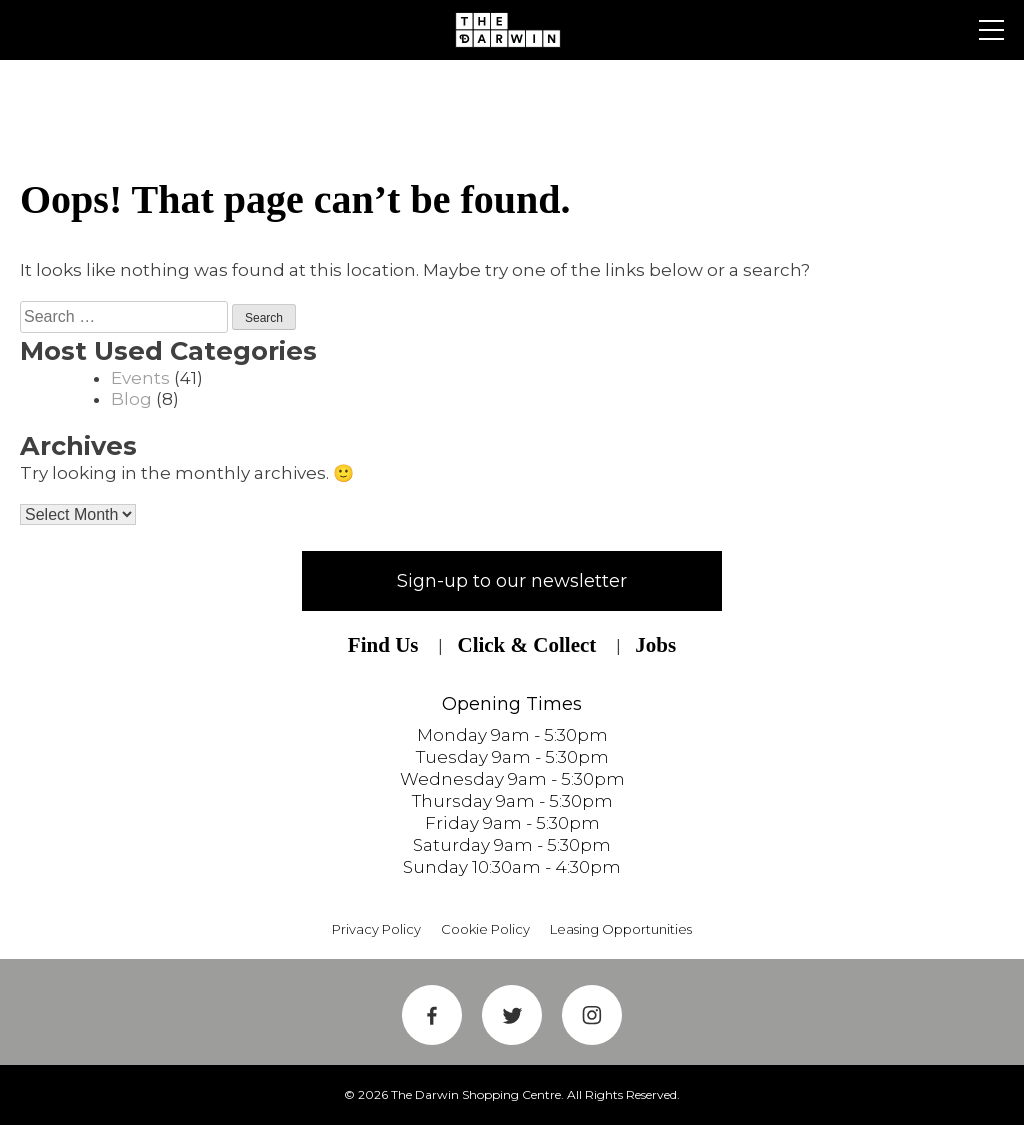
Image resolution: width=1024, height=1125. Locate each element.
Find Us (383, 645)
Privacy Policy (376, 929)
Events (140, 378)
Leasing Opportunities (621, 929)
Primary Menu (991, 30)
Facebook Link (432, 1015)
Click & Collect (526, 645)
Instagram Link (592, 1015)
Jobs (655, 645)
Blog (131, 399)
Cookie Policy (485, 929)
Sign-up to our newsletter (512, 581)
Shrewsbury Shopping (512, 30)
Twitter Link (512, 1015)
